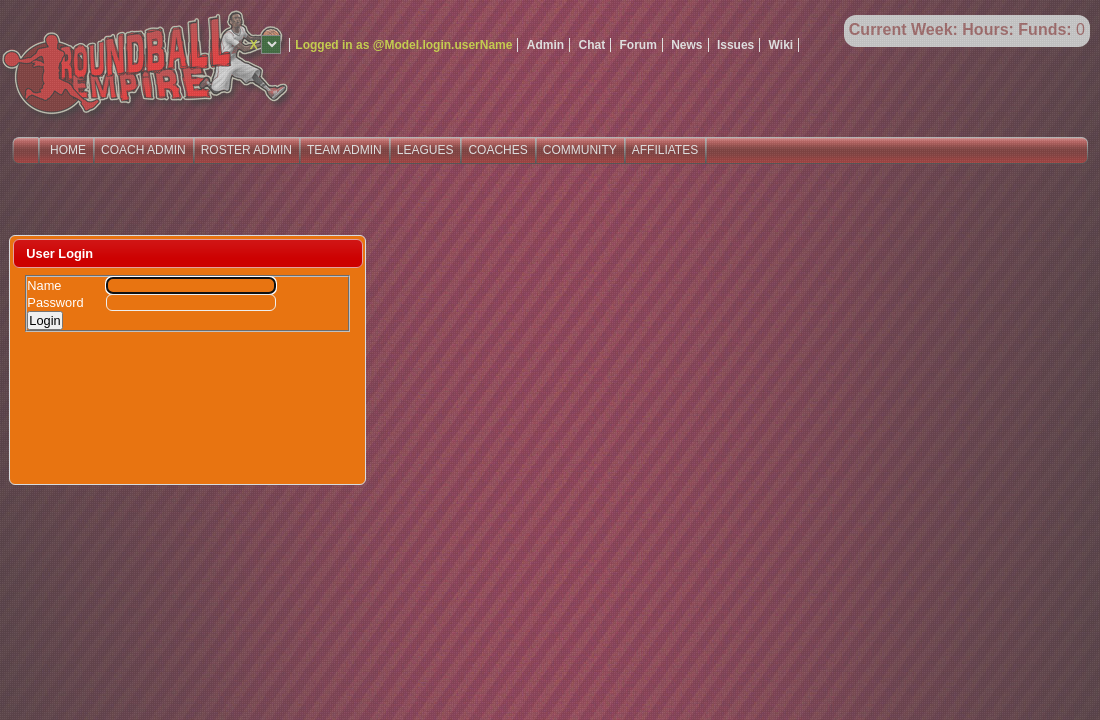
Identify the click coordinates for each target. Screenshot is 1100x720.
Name (44, 285)
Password (55, 302)
